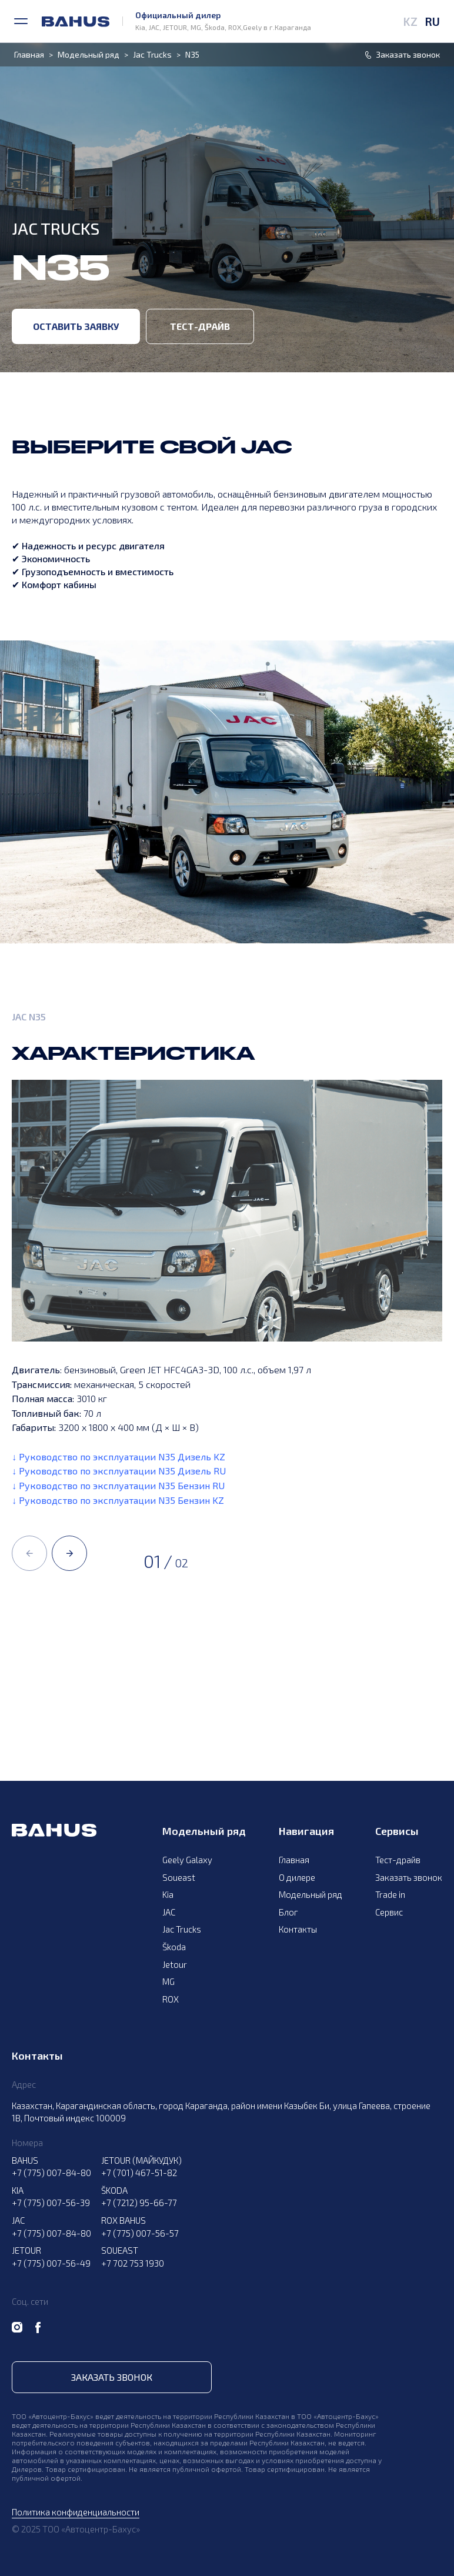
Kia (167, 1894)
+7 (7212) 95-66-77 (139, 2202)
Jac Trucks (152, 55)
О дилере (297, 1877)
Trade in (390, 1894)
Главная (29, 55)
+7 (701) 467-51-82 (139, 2172)
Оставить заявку (76, 326)
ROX (170, 1999)
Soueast (178, 1877)
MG (168, 1981)
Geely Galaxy (187, 1859)
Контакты (298, 1929)
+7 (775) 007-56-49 (51, 2263)
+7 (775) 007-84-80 (51, 2172)
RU (432, 21)
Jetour (174, 1964)
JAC (168, 1912)
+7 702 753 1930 (132, 2263)
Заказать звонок (408, 1877)
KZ (410, 21)
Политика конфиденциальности (75, 2512)
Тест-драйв (200, 326)
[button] (29, 1553)
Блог (288, 1912)
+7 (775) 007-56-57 (140, 2233)
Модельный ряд (88, 55)
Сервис (389, 1912)
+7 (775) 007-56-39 (51, 2202)
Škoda (174, 1946)
